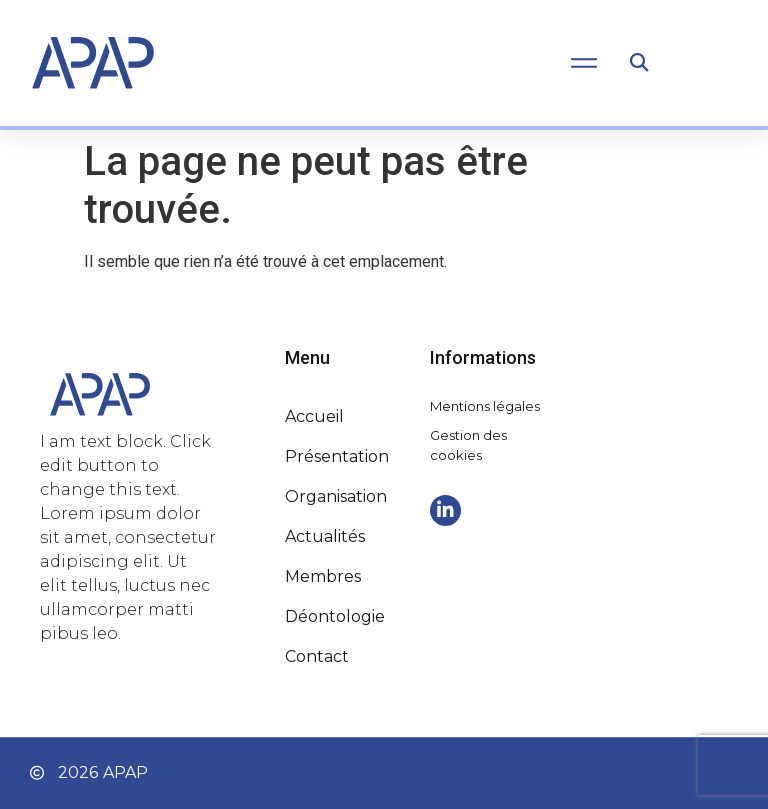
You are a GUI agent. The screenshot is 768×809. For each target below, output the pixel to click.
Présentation (337, 456)
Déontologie (335, 616)
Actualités (325, 536)
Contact (317, 656)
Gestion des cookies (468, 445)
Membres (323, 576)
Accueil (314, 416)
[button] (638, 63)
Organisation (336, 496)
